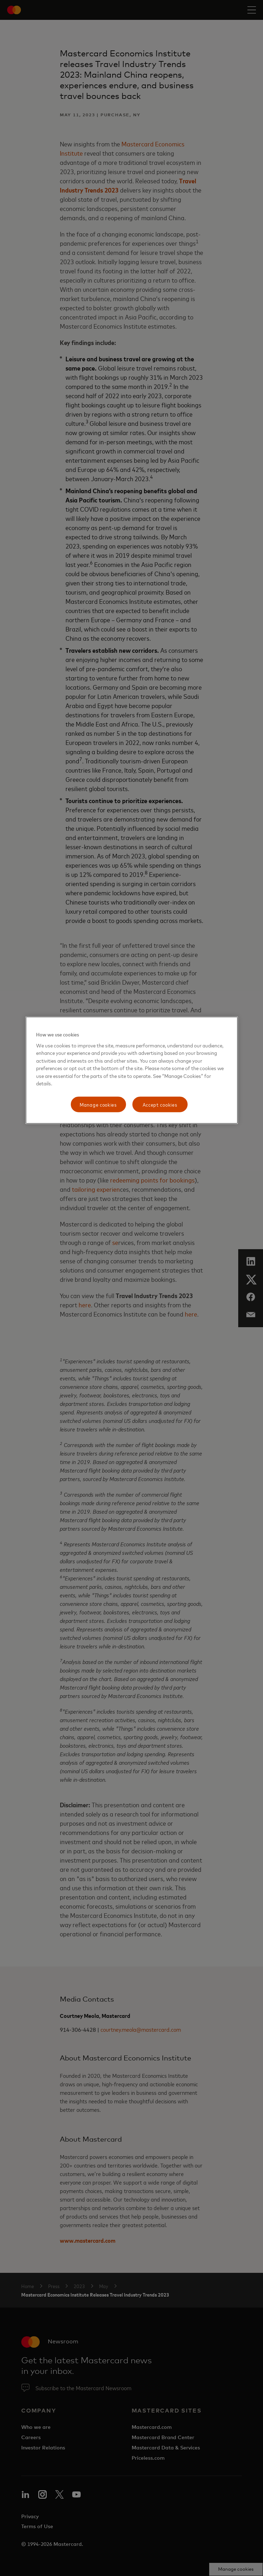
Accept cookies (160, 1104)
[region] (131, 1070)
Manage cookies (98, 1104)
